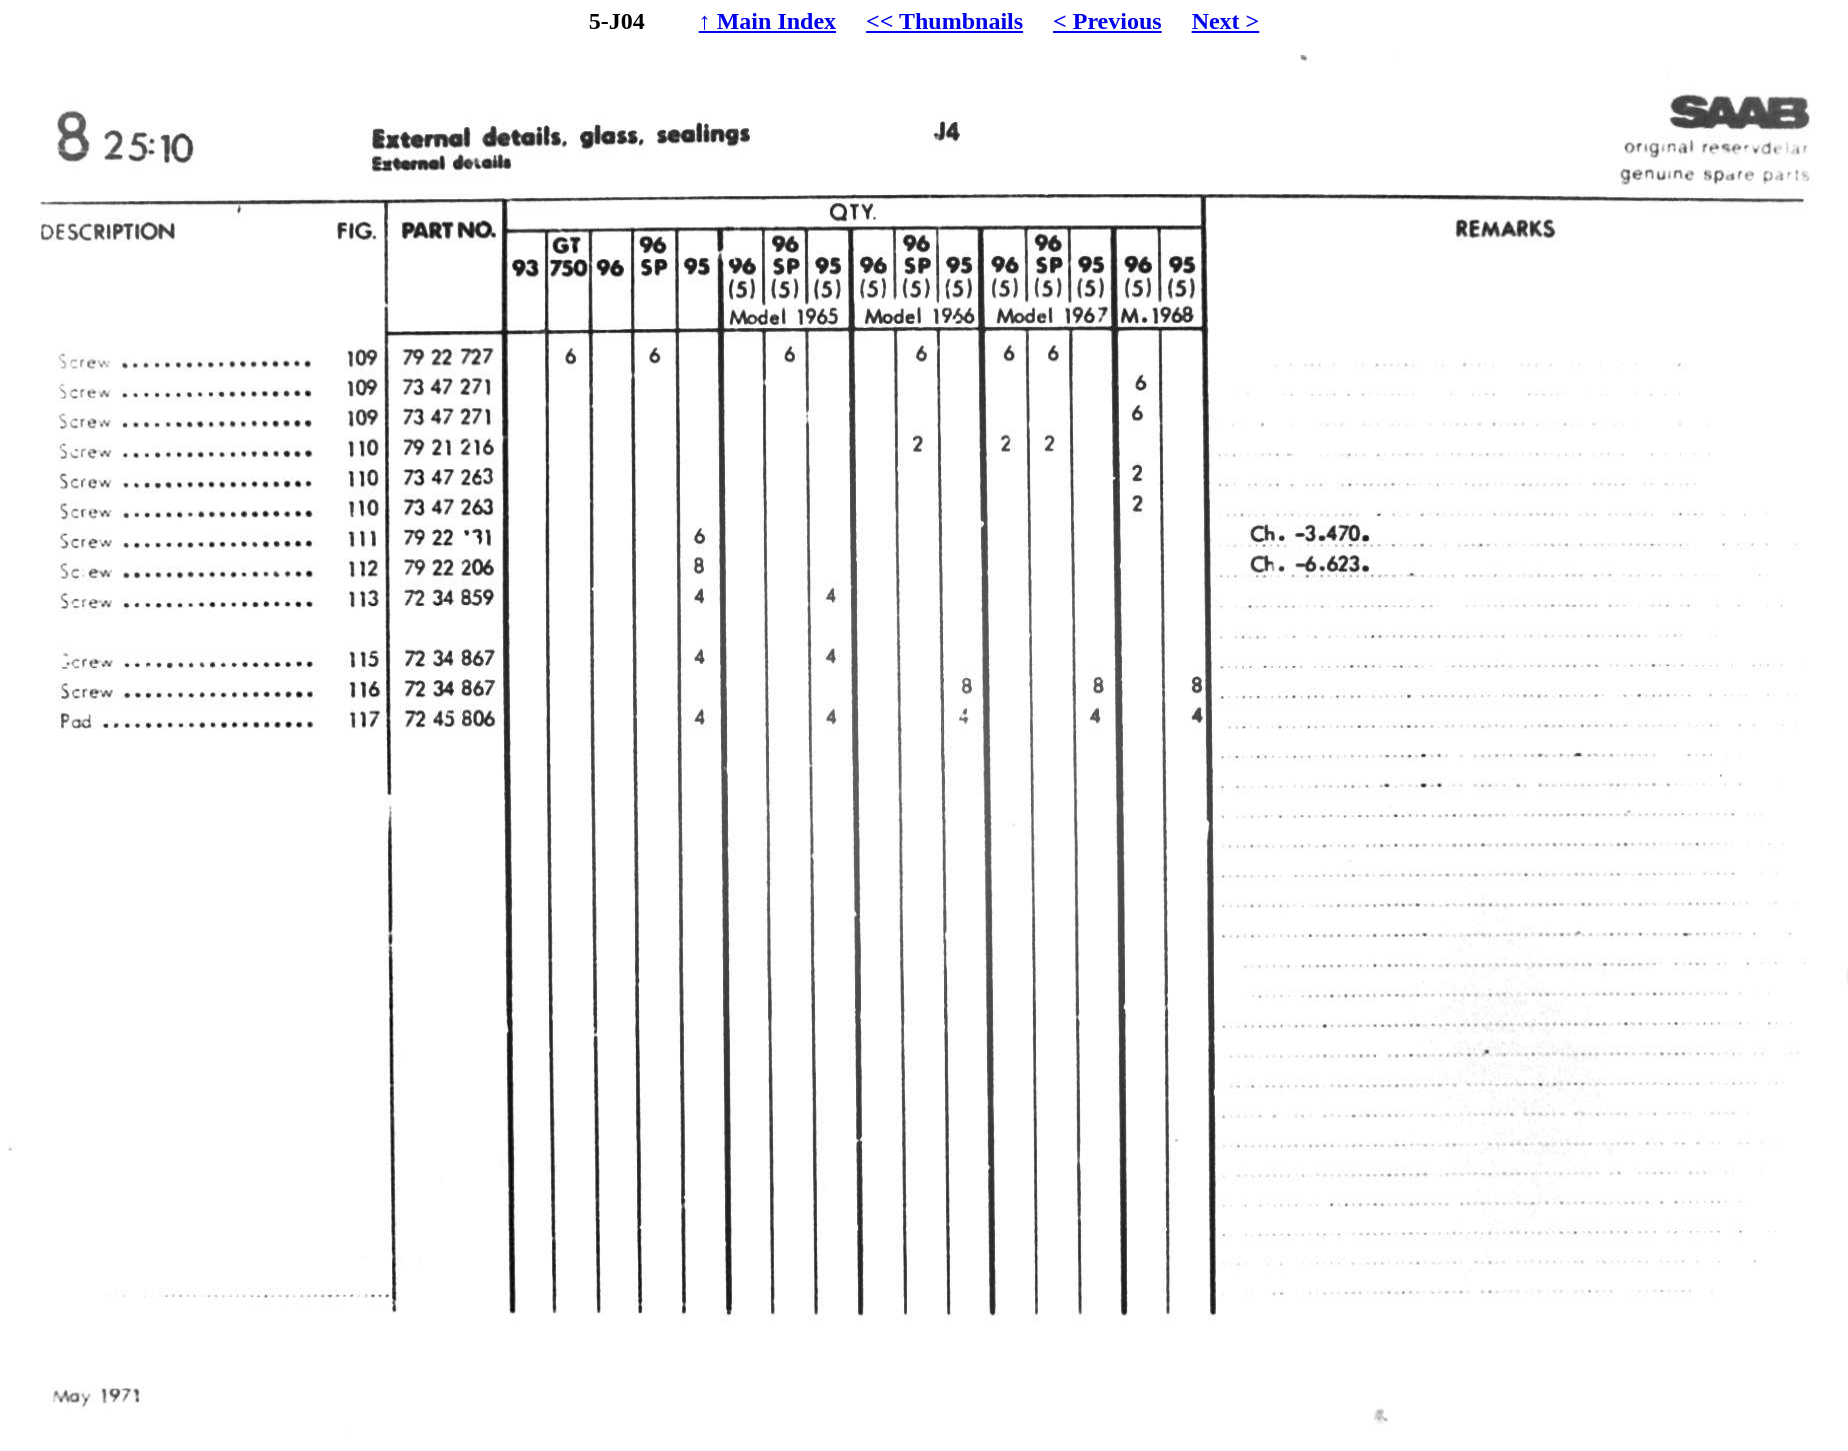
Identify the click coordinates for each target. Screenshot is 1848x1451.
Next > (1226, 21)
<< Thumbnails (944, 21)
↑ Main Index (767, 21)
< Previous (1107, 21)
